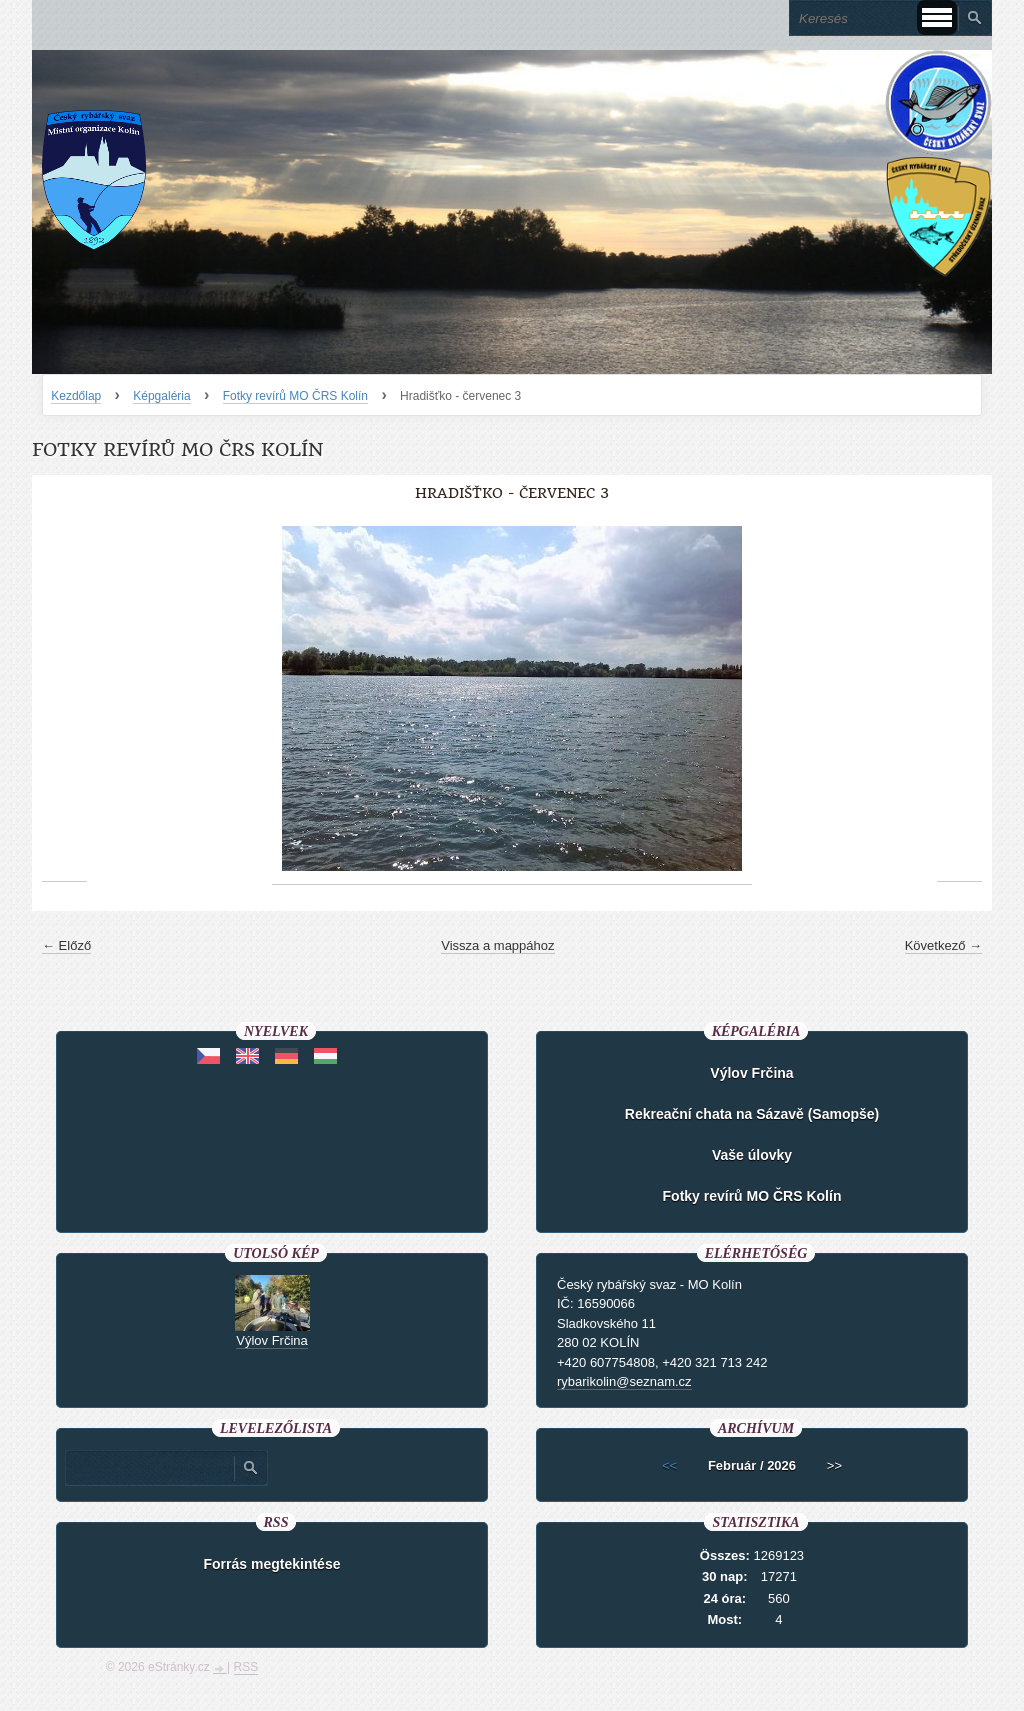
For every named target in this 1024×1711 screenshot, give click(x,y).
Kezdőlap (76, 396)
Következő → (943, 945)
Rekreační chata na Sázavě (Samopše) (752, 1114)
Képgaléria (161, 396)
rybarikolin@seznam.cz (624, 1381)
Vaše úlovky (752, 1155)
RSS (246, 1667)
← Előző (66, 945)
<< (669, 1465)
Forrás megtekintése (272, 1564)
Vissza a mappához (497, 945)
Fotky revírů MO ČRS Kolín (295, 396)
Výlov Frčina (751, 1073)
